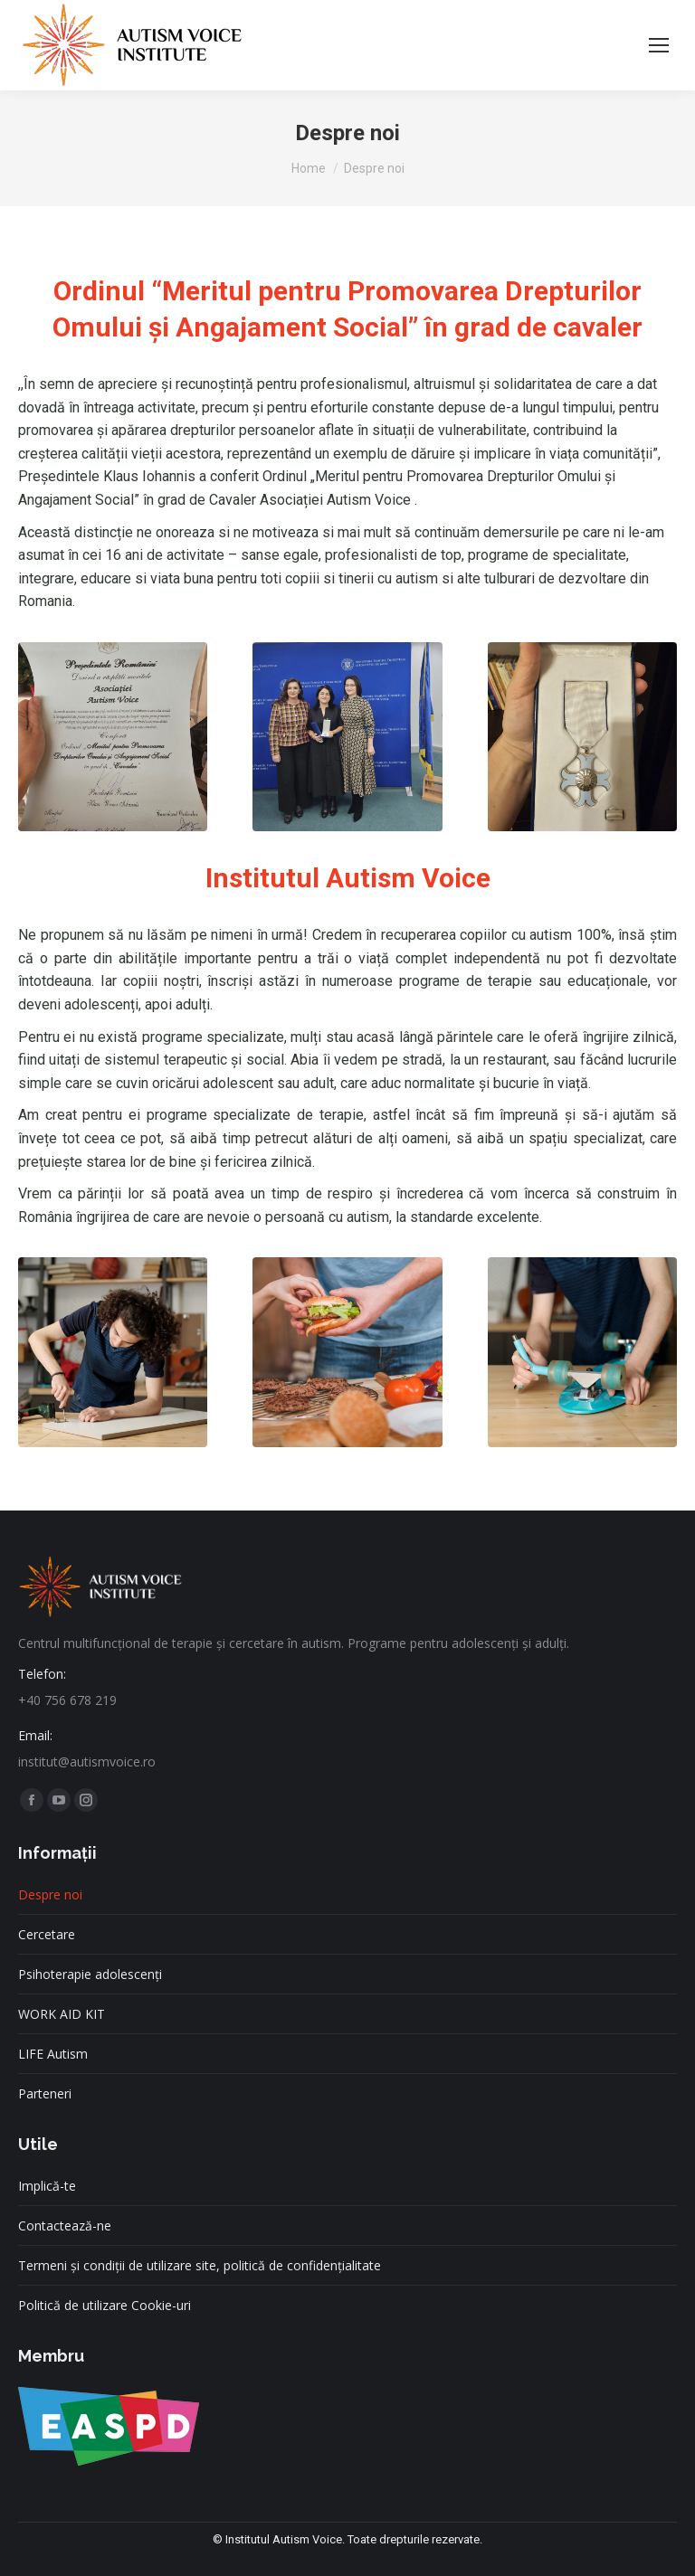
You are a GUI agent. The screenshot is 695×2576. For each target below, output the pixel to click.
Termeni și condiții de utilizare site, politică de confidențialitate (199, 2265)
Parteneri (44, 2093)
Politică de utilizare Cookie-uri (104, 2305)
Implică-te (47, 2185)
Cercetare (46, 1934)
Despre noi (50, 1894)
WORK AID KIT (61, 2013)
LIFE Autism (53, 2053)
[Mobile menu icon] (659, 45)
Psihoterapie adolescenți (90, 1974)
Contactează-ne (64, 2225)
